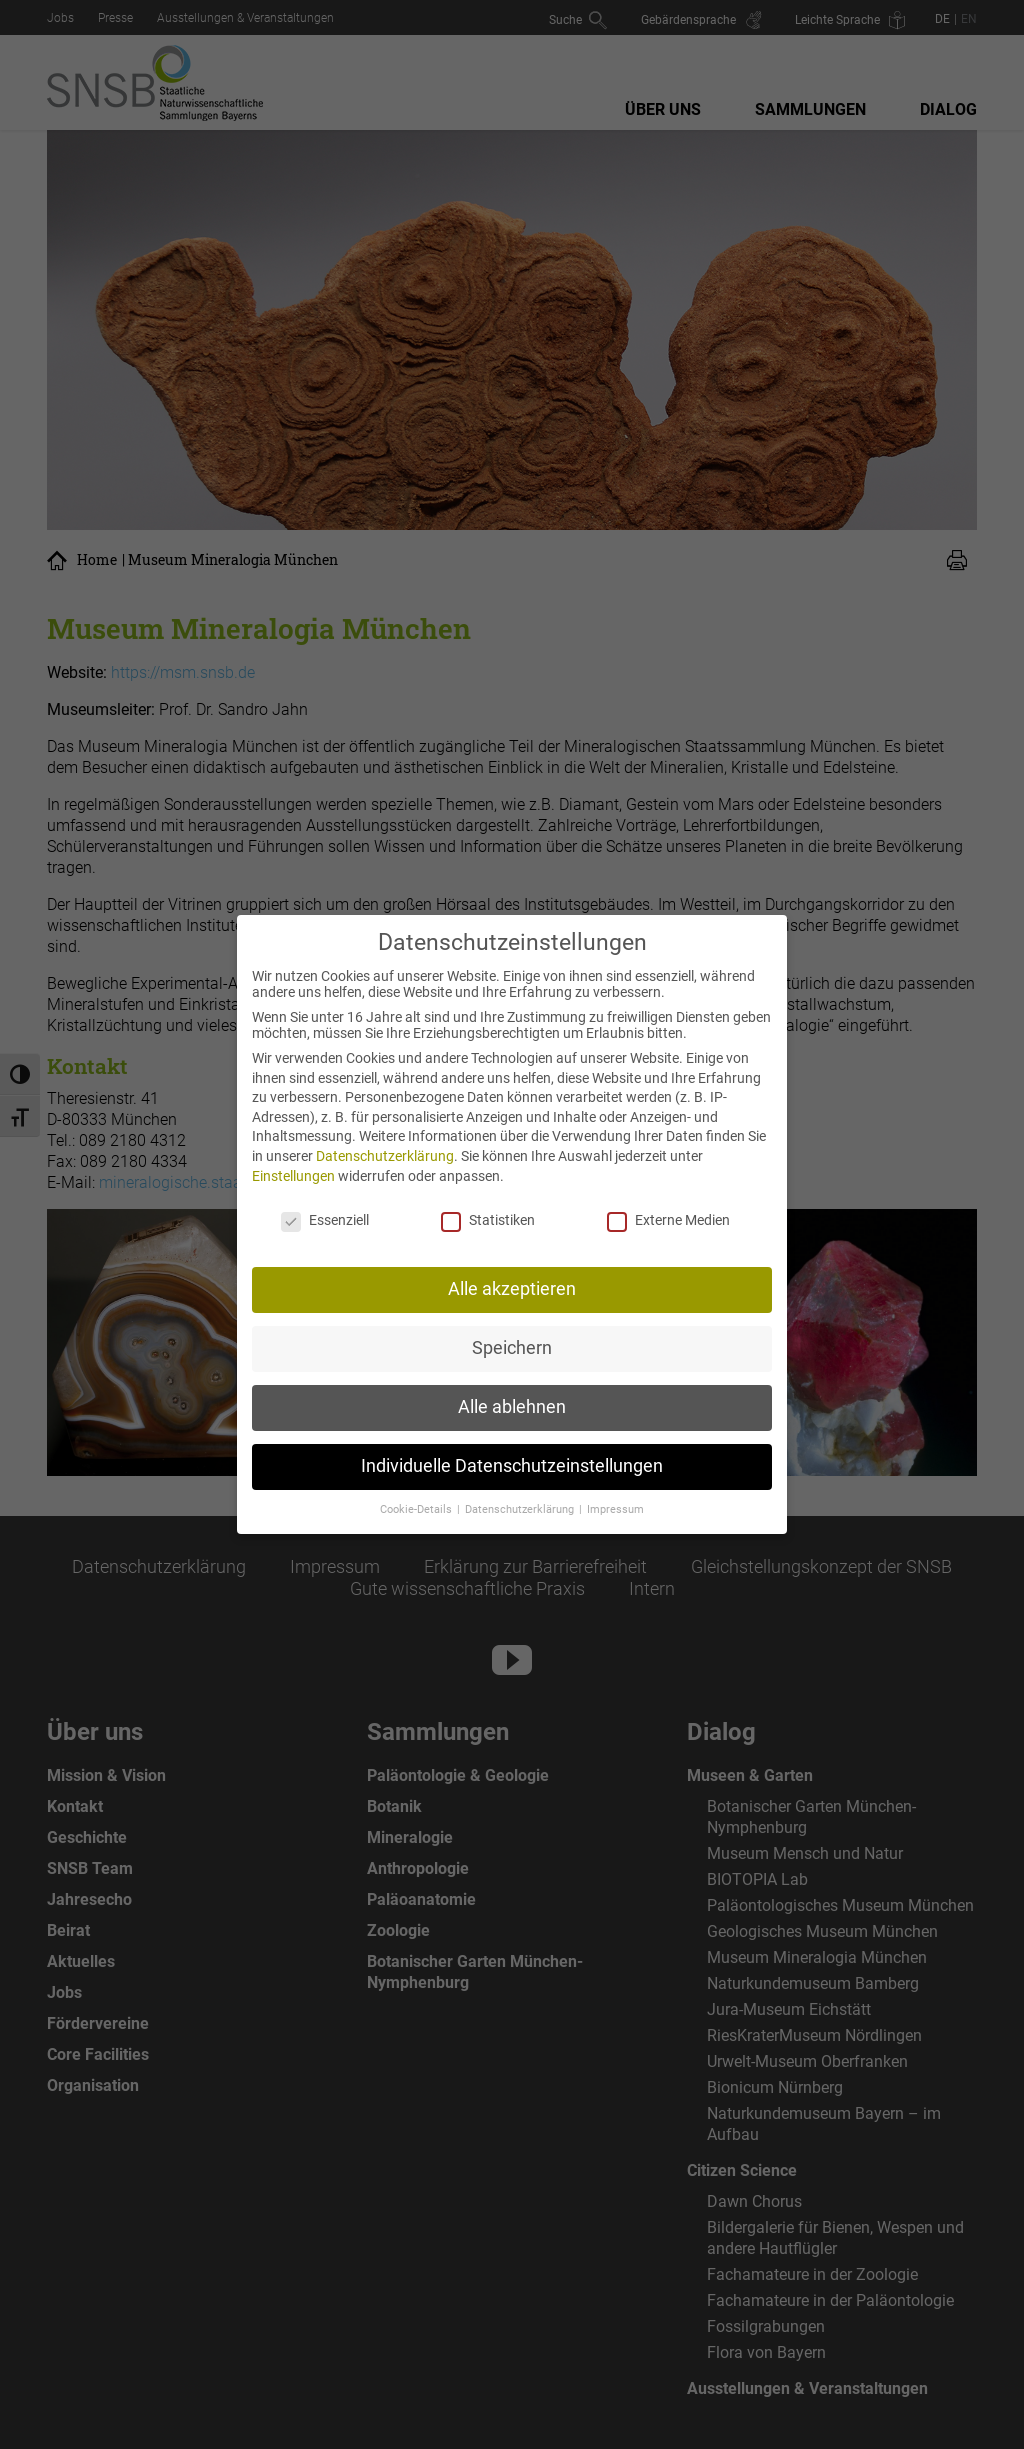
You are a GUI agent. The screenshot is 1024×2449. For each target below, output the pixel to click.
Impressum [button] (615, 1494)
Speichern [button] (512, 1333)
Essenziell (325, 1205)
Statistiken (488, 1205)
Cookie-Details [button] (417, 1494)
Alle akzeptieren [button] (512, 1274)
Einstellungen (293, 1160)
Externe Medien (668, 1205)
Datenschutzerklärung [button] (521, 1494)
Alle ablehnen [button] (512, 1392)
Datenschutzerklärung (385, 1141)
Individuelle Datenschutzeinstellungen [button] (512, 1451)
